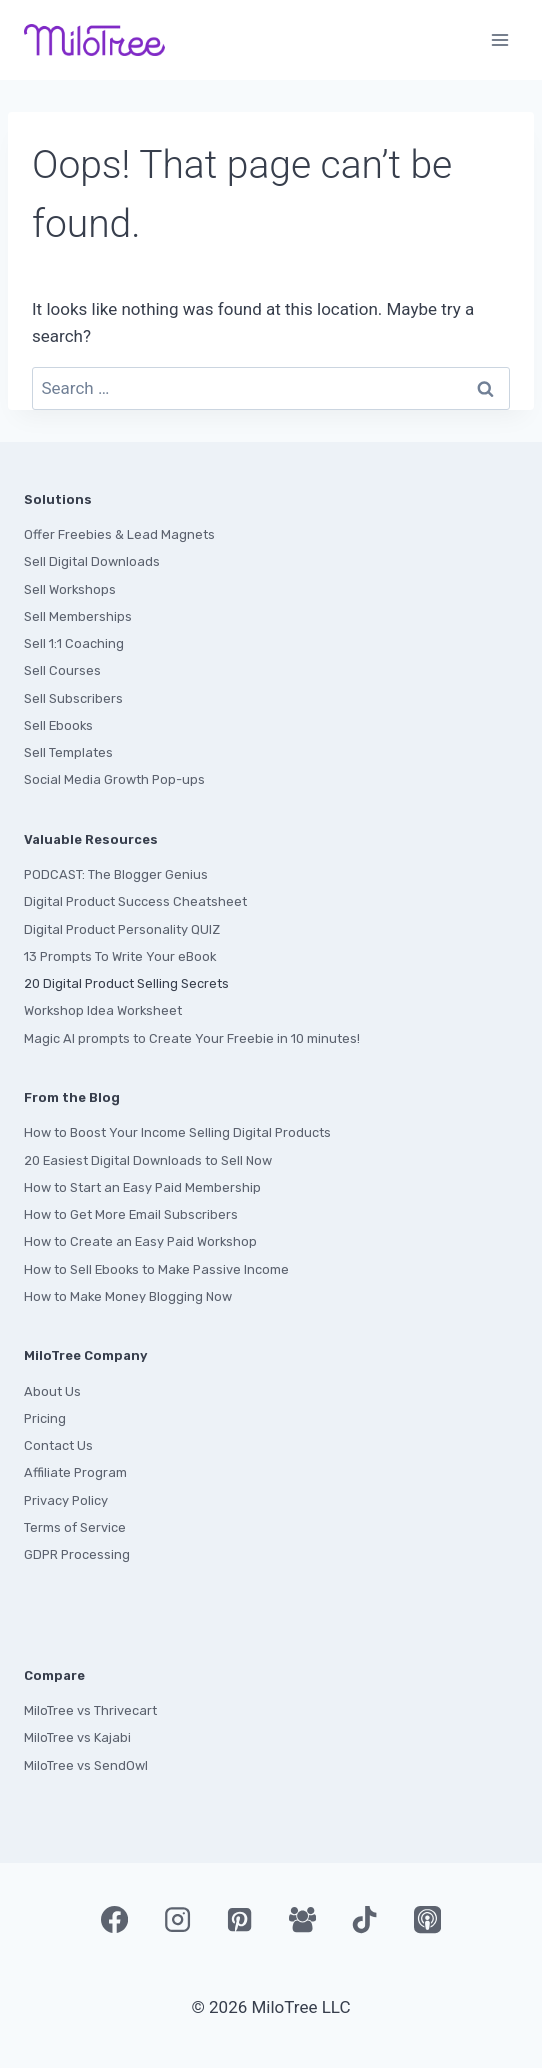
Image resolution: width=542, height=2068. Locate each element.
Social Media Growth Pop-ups (114, 779)
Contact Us (58, 1445)
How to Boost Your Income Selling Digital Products (177, 1132)
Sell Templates (68, 752)
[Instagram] (177, 1920)
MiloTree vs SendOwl (86, 1765)
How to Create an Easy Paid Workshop (140, 1241)
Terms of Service (75, 1527)
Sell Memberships (78, 616)
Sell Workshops (70, 589)
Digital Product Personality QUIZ (122, 929)
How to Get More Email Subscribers (131, 1214)
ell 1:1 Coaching (78, 643)
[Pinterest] (240, 1920)
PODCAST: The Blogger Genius (116, 874)
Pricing (45, 1418)
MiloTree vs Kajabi (77, 1737)
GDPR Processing (77, 1554)
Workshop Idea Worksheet (103, 1010)
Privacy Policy (66, 1500)
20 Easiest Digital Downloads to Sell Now (148, 1160)
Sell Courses (62, 670)
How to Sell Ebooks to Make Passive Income (156, 1269)
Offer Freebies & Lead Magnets (119, 534)
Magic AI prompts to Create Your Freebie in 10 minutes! (192, 1038)
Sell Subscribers (73, 698)
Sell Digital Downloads (92, 561)
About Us (52, 1391)
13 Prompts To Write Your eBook (120, 956)
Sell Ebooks (58, 725)
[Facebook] (114, 1920)
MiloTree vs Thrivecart (90, 1710)
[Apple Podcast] (427, 1920)
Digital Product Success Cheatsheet (135, 901)
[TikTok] (365, 1920)
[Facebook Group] (302, 1920)
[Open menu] (499, 39)
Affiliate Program (75, 1472)
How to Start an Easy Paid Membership (142, 1187)
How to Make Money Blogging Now (128, 1296)
